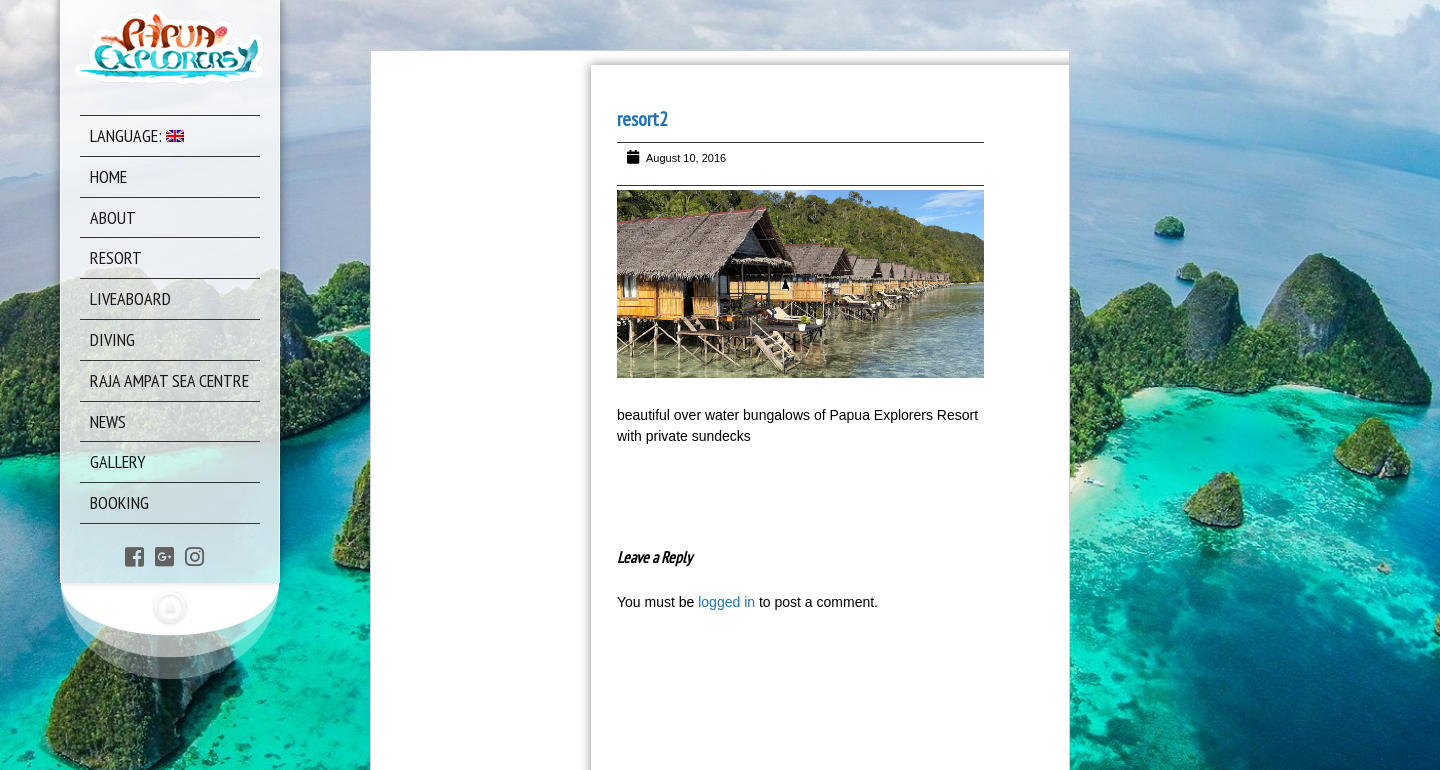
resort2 (642, 119)
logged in (726, 602)
